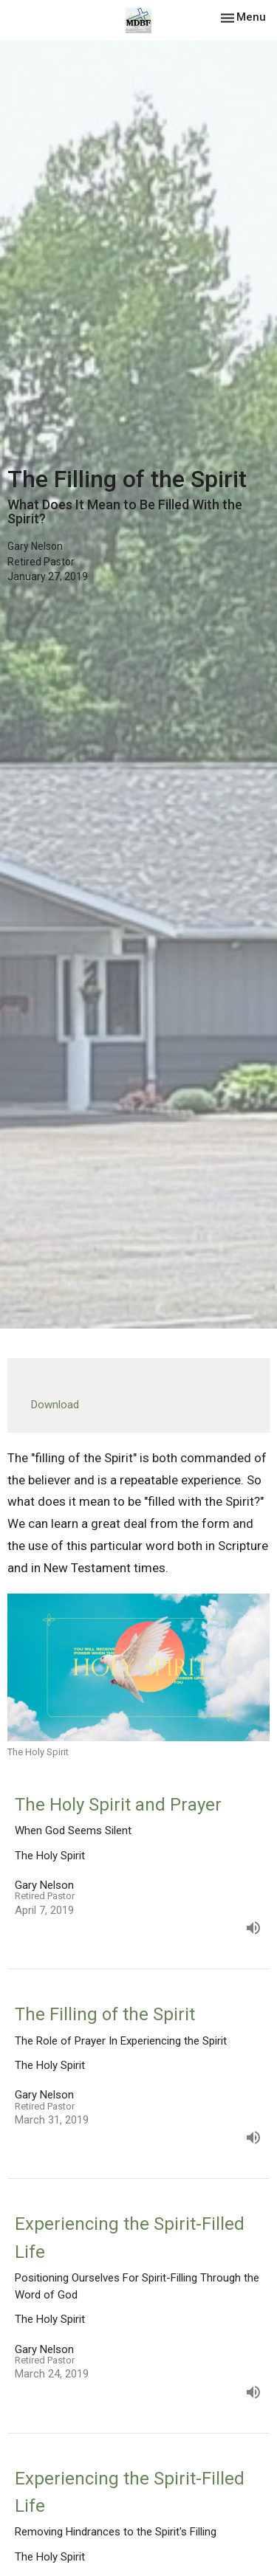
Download (55, 1404)
